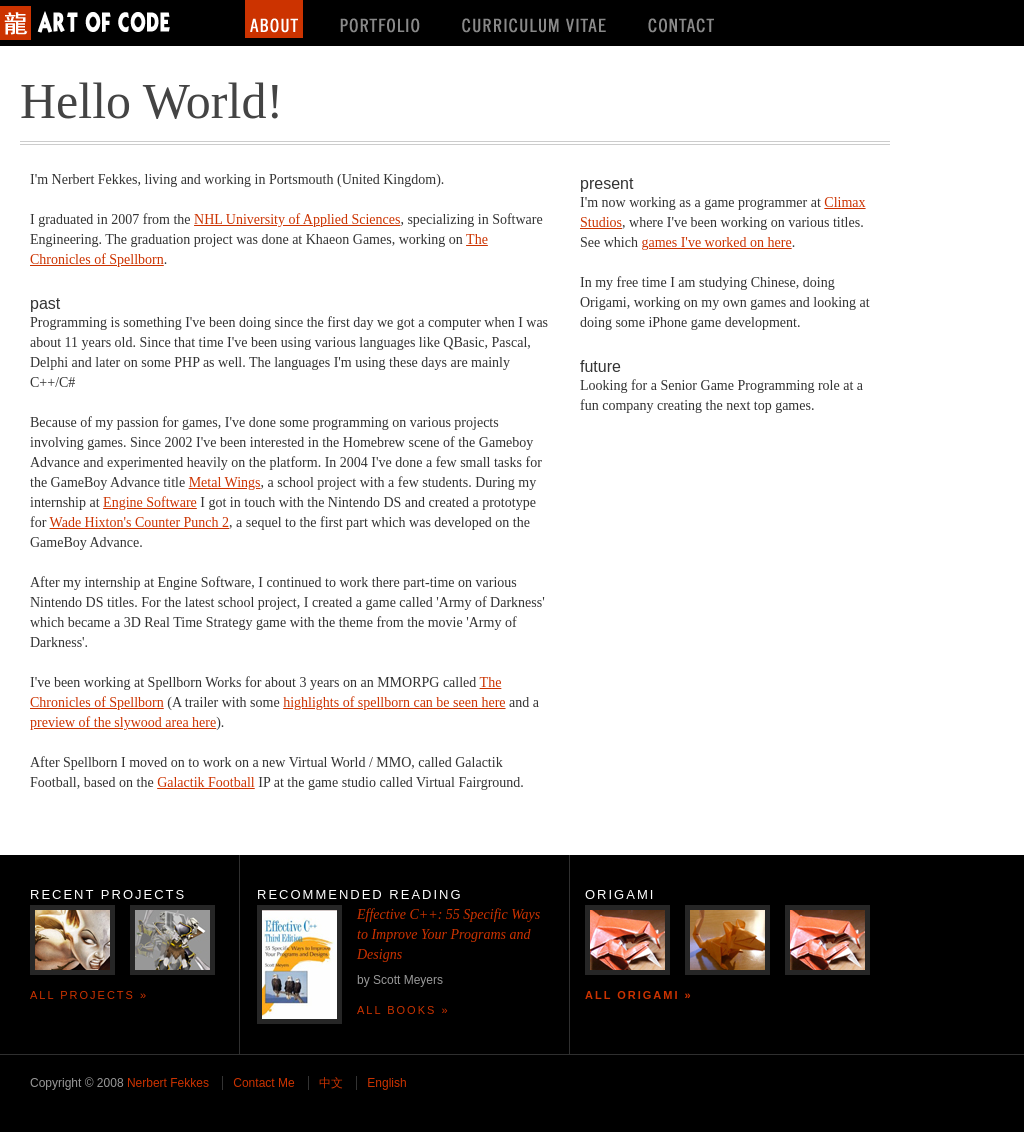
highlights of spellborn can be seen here (394, 702)
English (386, 1083)
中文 (331, 1083)
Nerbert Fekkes (168, 1083)
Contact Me (263, 1083)
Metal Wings (225, 482)
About (274, 19)
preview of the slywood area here (123, 722)
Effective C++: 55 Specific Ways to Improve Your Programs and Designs (448, 934)
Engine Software (150, 502)
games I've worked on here (716, 242)
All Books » (403, 1010)
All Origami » (639, 995)
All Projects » (89, 995)
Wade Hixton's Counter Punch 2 (139, 522)
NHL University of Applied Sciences (297, 219)
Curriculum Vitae (535, 19)
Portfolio (380, 19)
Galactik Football (206, 782)
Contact (683, 19)
